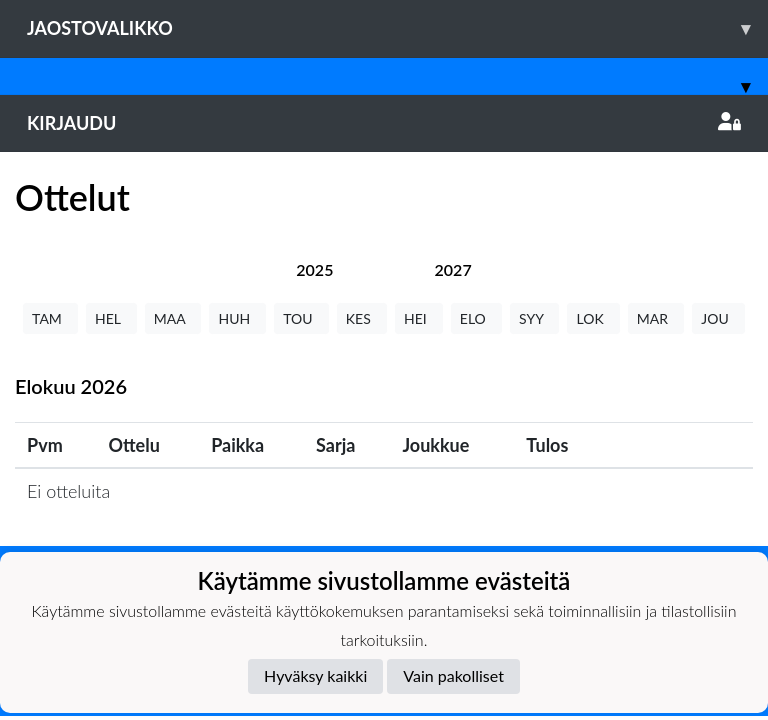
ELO (476, 318)
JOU (718, 318)
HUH (237, 318)
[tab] (314, 269)
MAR (656, 318)
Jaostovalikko (397, 28)
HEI (419, 318)
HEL (111, 318)
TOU (301, 318)
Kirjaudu (384, 123)
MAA (173, 318)
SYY (534, 318)
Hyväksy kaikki (315, 675)
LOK (593, 318)
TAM (50, 318)
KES (362, 318)
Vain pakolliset (453, 675)
